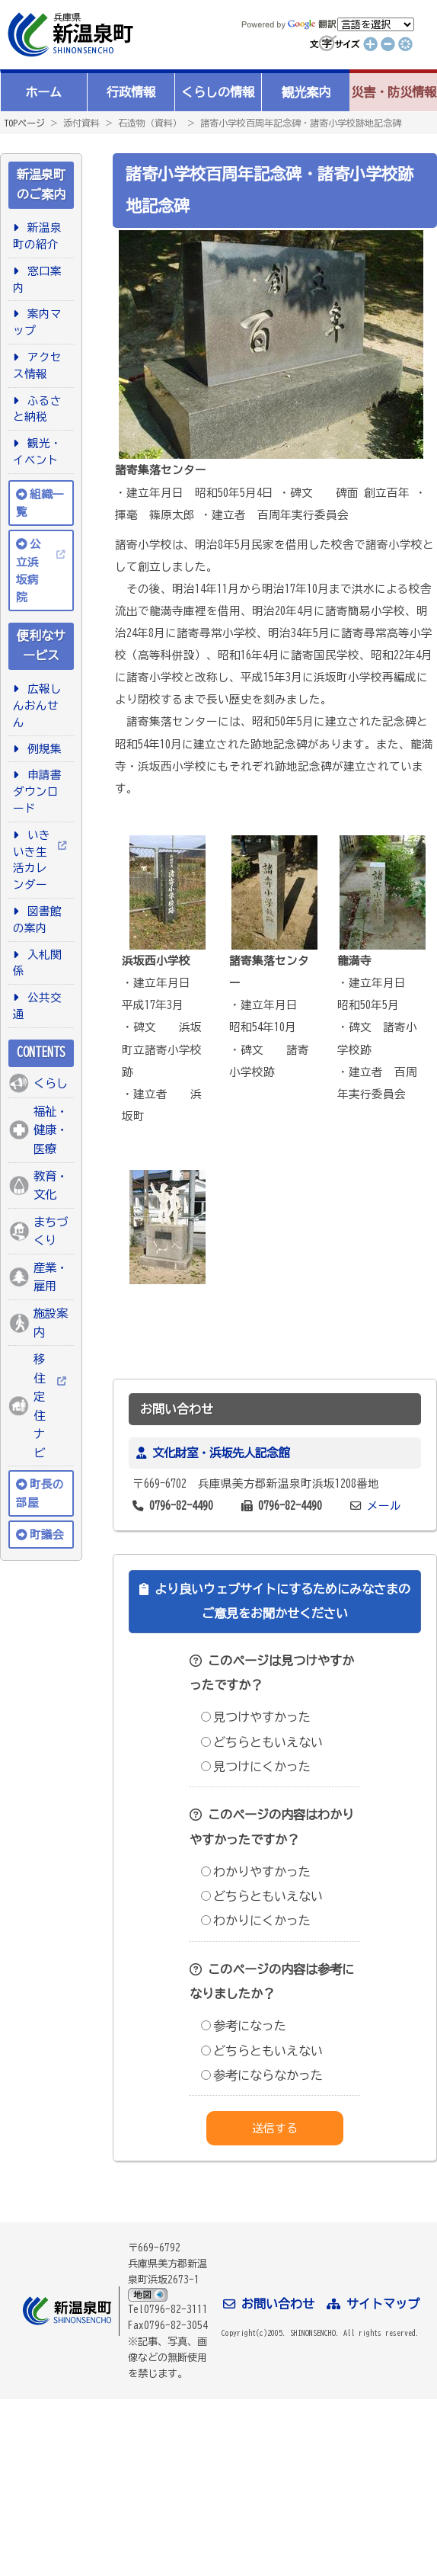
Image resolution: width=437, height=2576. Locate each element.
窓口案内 (37, 279)
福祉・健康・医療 (50, 1130)
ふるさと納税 (37, 409)
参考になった (243, 2026)
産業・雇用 (50, 1277)
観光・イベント (37, 451)
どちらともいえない (262, 1742)
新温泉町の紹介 (37, 236)
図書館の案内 (37, 919)
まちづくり (50, 1231)
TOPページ (24, 122)
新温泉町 (68, 34)
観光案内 (306, 92)
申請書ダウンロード (37, 791)
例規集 (42, 749)
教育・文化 (50, 1185)
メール (384, 1505)
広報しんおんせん (37, 705)
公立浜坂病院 (28, 570)
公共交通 (37, 1006)
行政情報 (131, 92)
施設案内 (50, 1322)
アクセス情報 (37, 365)
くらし (50, 1083)
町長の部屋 (40, 1493)
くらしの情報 (217, 92)
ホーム (43, 92)
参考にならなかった (262, 2075)
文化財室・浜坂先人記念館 (220, 1453)
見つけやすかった (256, 1717)
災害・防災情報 (393, 92)
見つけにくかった (256, 1767)
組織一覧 (40, 503)
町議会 (47, 1534)
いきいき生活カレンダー (31, 859)
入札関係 (37, 963)
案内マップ (37, 322)
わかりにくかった (256, 1920)
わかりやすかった (256, 1872)
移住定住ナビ (39, 1406)
